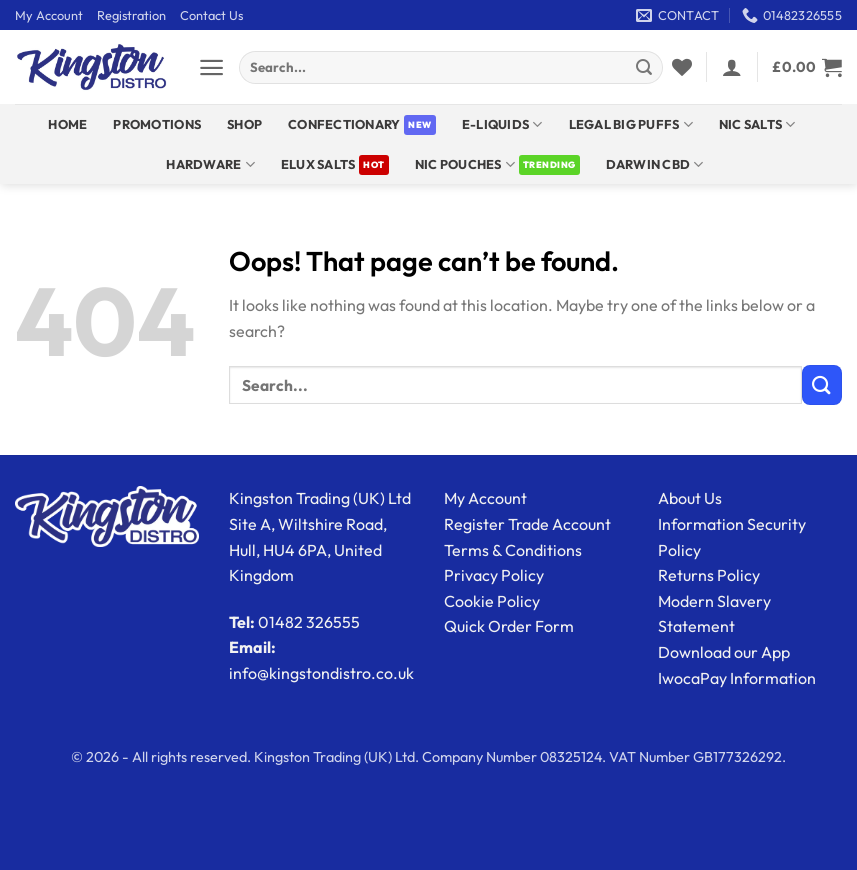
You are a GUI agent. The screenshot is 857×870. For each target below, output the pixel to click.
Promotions (157, 124)
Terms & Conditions (513, 550)
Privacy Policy (494, 575)
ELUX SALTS (318, 164)
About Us (690, 498)
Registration (131, 15)
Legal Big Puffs (631, 124)
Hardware (210, 164)
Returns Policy (709, 575)
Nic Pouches (465, 164)
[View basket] (807, 67)
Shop (244, 124)
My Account (49, 15)
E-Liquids (502, 124)
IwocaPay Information (737, 678)
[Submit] (644, 68)
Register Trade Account (527, 524)
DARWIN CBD (655, 164)
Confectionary (344, 124)
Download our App (724, 652)
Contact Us (211, 15)
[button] (211, 67)
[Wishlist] (682, 67)
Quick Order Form (509, 626)
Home (67, 124)
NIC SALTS (757, 124)
